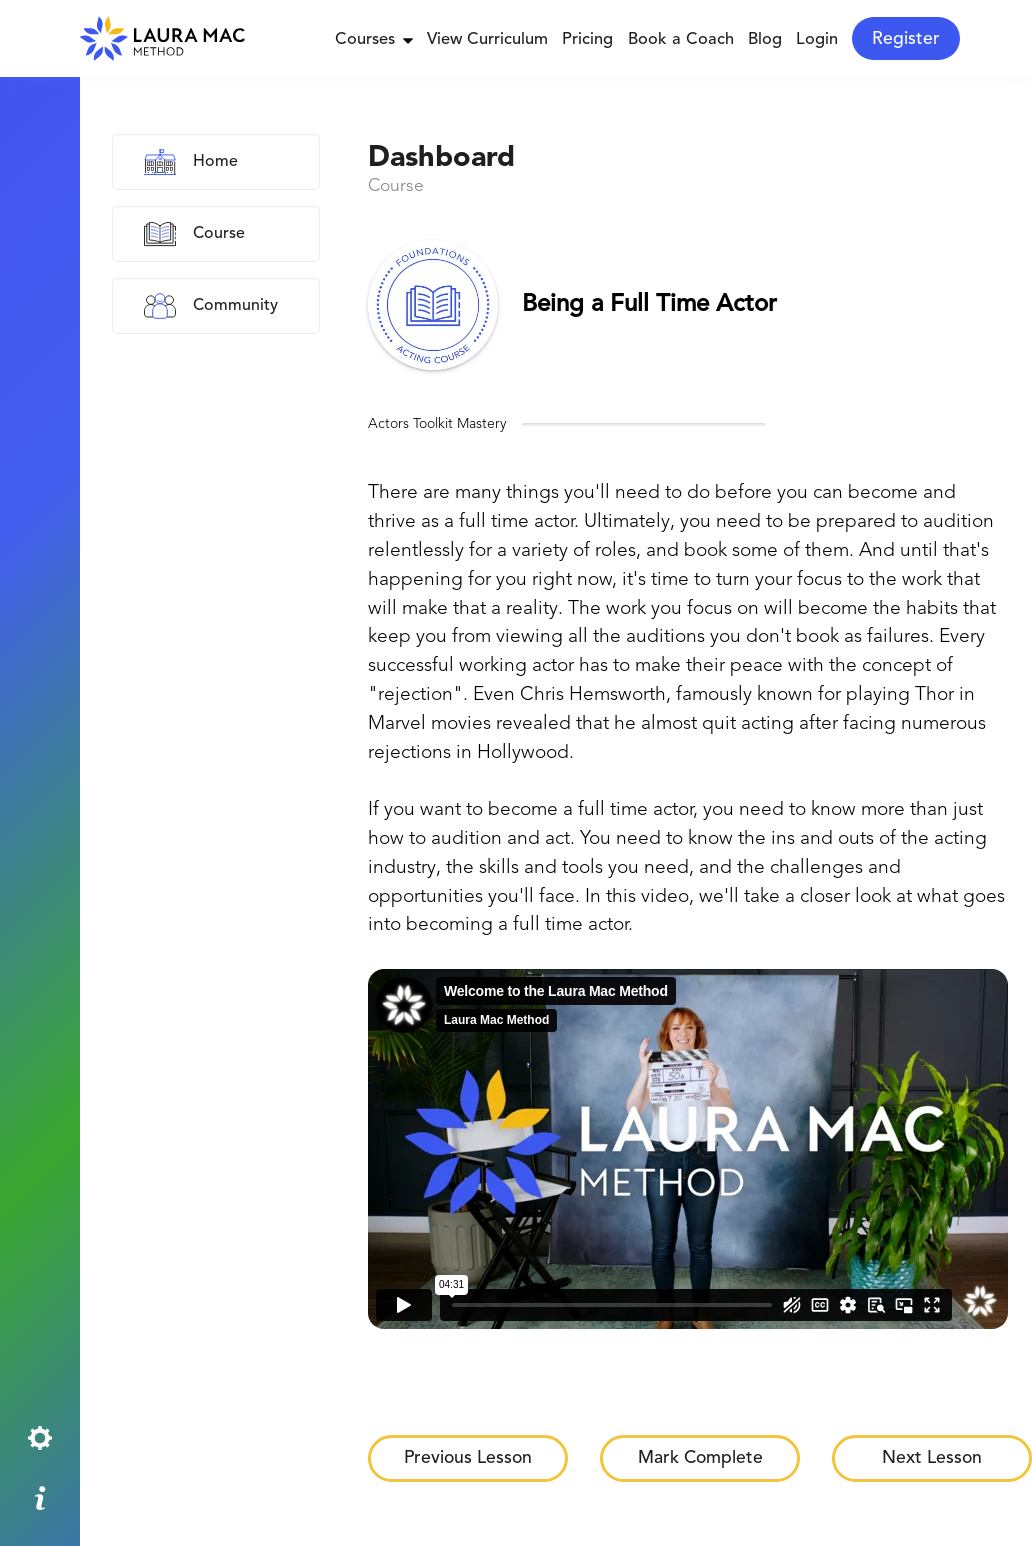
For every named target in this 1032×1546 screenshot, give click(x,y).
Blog (765, 40)
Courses (374, 40)
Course (219, 234)
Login (817, 40)
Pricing (587, 40)
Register (906, 39)
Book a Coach (681, 40)
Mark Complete (700, 1458)
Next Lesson (932, 1458)
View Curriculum (487, 40)
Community (235, 306)
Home (215, 162)
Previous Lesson (468, 1458)
